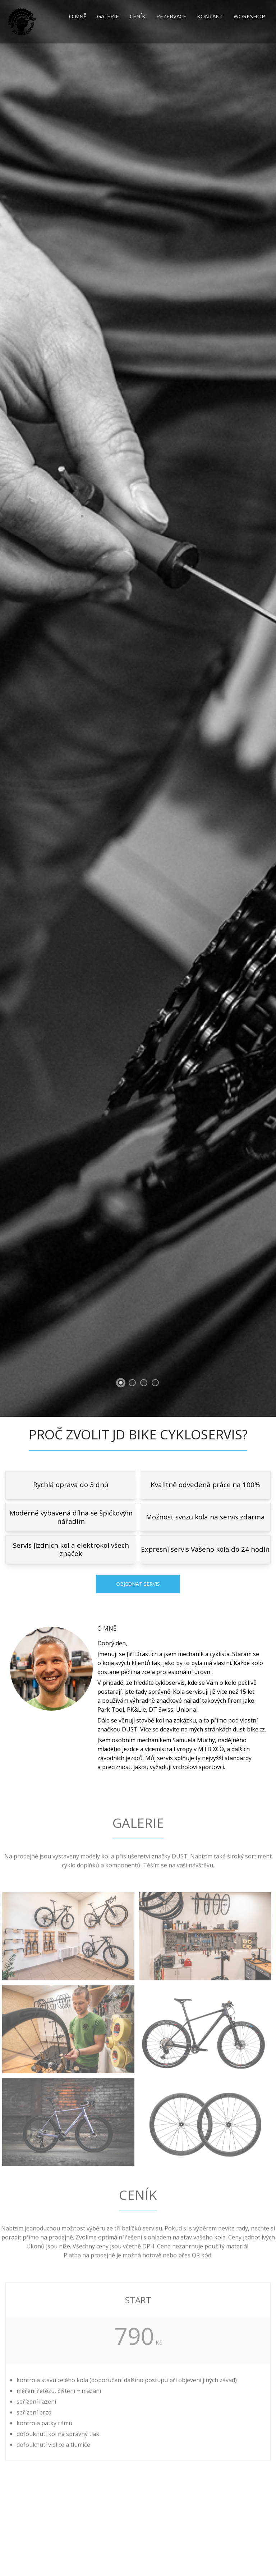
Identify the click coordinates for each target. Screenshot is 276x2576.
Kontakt (210, 16)
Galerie (108, 16)
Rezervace (171, 16)
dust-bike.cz (249, 1729)
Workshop (249, 16)
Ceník (138, 16)
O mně (77, 16)
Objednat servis (138, 1583)
